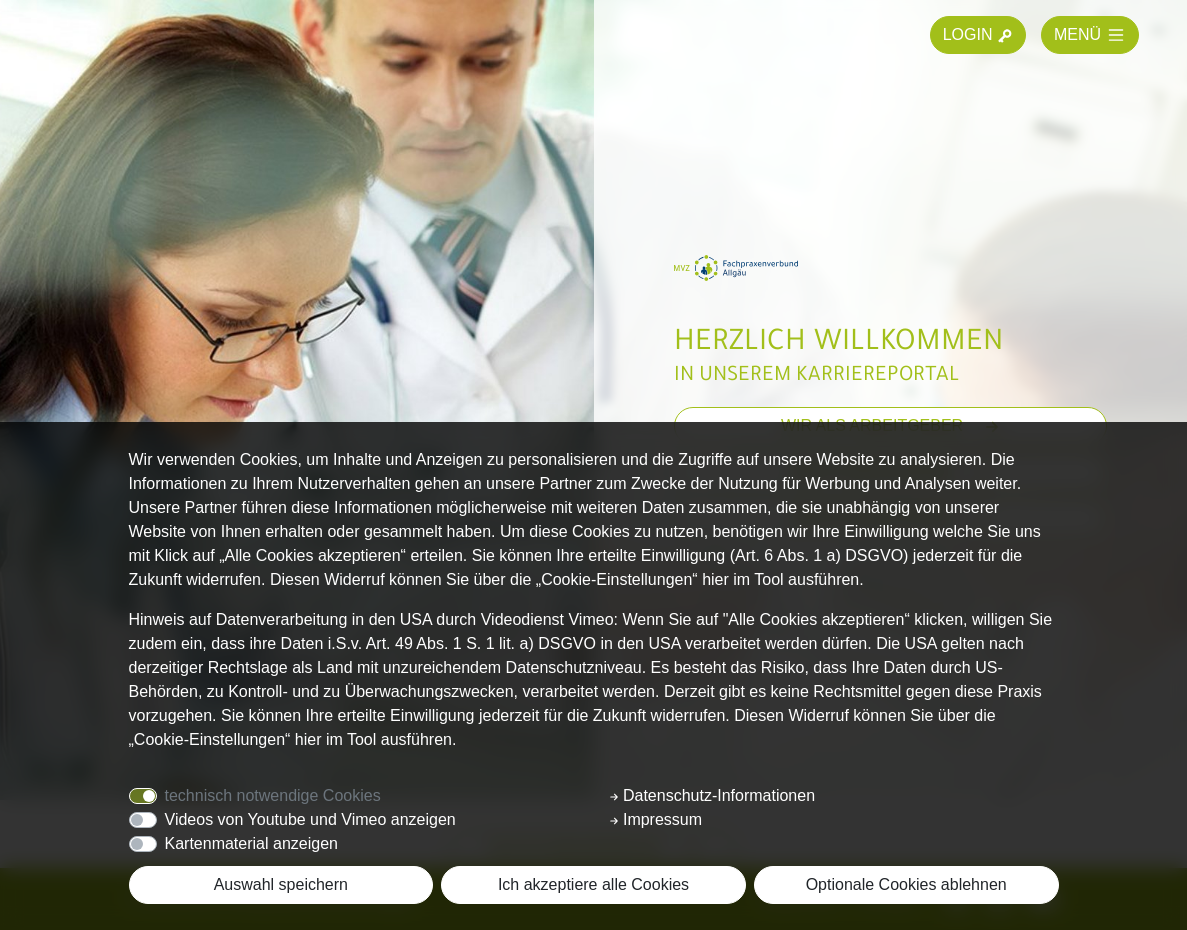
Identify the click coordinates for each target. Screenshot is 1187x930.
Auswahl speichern (281, 884)
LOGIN (978, 35)
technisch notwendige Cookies (273, 795)
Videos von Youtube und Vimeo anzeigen (310, 819)
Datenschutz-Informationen (712, 795)
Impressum (656, 819)
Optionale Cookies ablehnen (906, 884)
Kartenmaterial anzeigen (251, 843)
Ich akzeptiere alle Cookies (593, 884)
